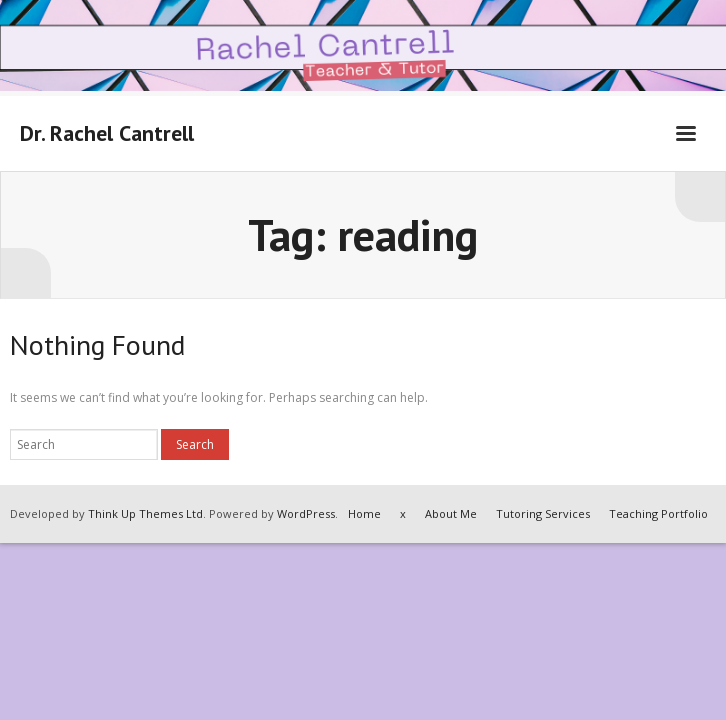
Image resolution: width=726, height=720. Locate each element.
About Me (451, 513)
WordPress (306, 513)
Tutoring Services (543, 513)
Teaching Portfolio (658, 513)
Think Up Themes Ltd (145, 513)
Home (364, 513)
